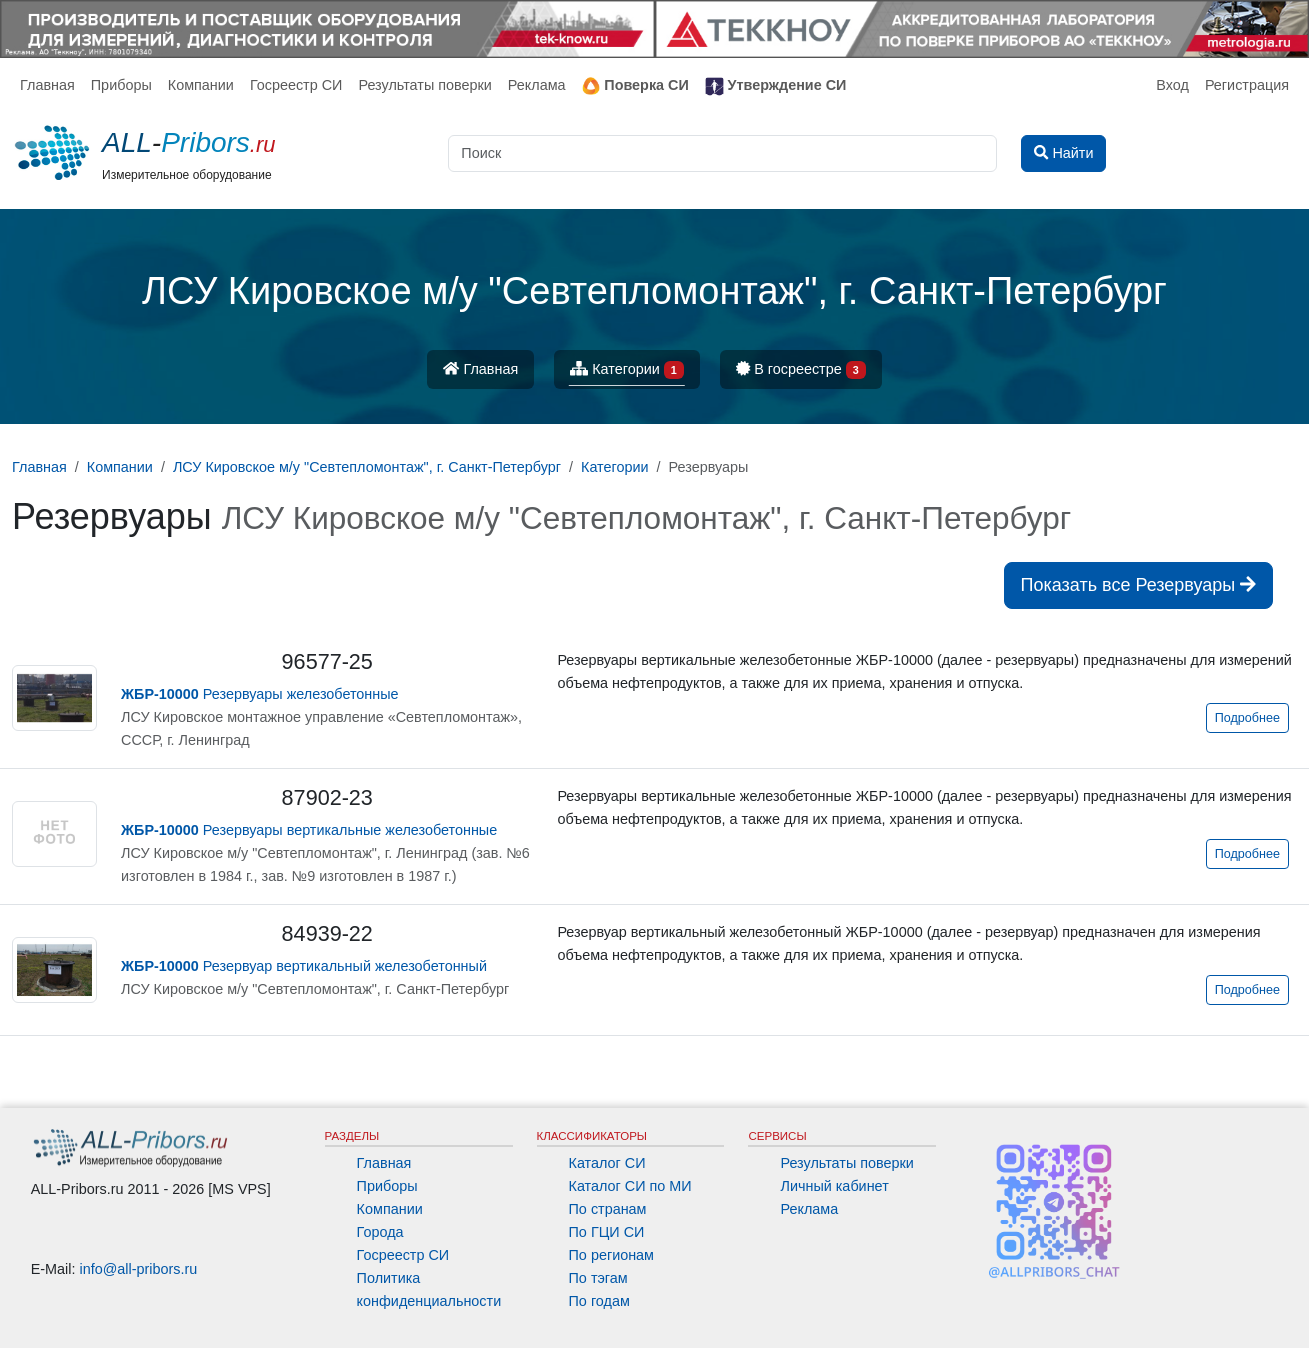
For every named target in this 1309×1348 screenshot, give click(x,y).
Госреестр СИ (296, 85)
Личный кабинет (834, 1186)
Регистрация (1247, 85)
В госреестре (801, 370)
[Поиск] (722, 153)
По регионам (612, 1255)
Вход (1172, 85)
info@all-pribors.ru (139, 1269)
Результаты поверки (424, 85)
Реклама (537, 85)
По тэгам (598, 1278)
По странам (608, 1209)
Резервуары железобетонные (260, 694)
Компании (201, 85)
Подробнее (1247, 718)
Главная (47, 85)
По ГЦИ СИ (607, 1232)
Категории (627, 370)
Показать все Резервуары (1138, 585)
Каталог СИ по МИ (630, 1186)
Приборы (121, 85)
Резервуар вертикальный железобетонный (304, 966)
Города (380, 1232)
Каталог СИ (607, 1163)
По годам (599, 1301)
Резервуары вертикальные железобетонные (309, 830)
